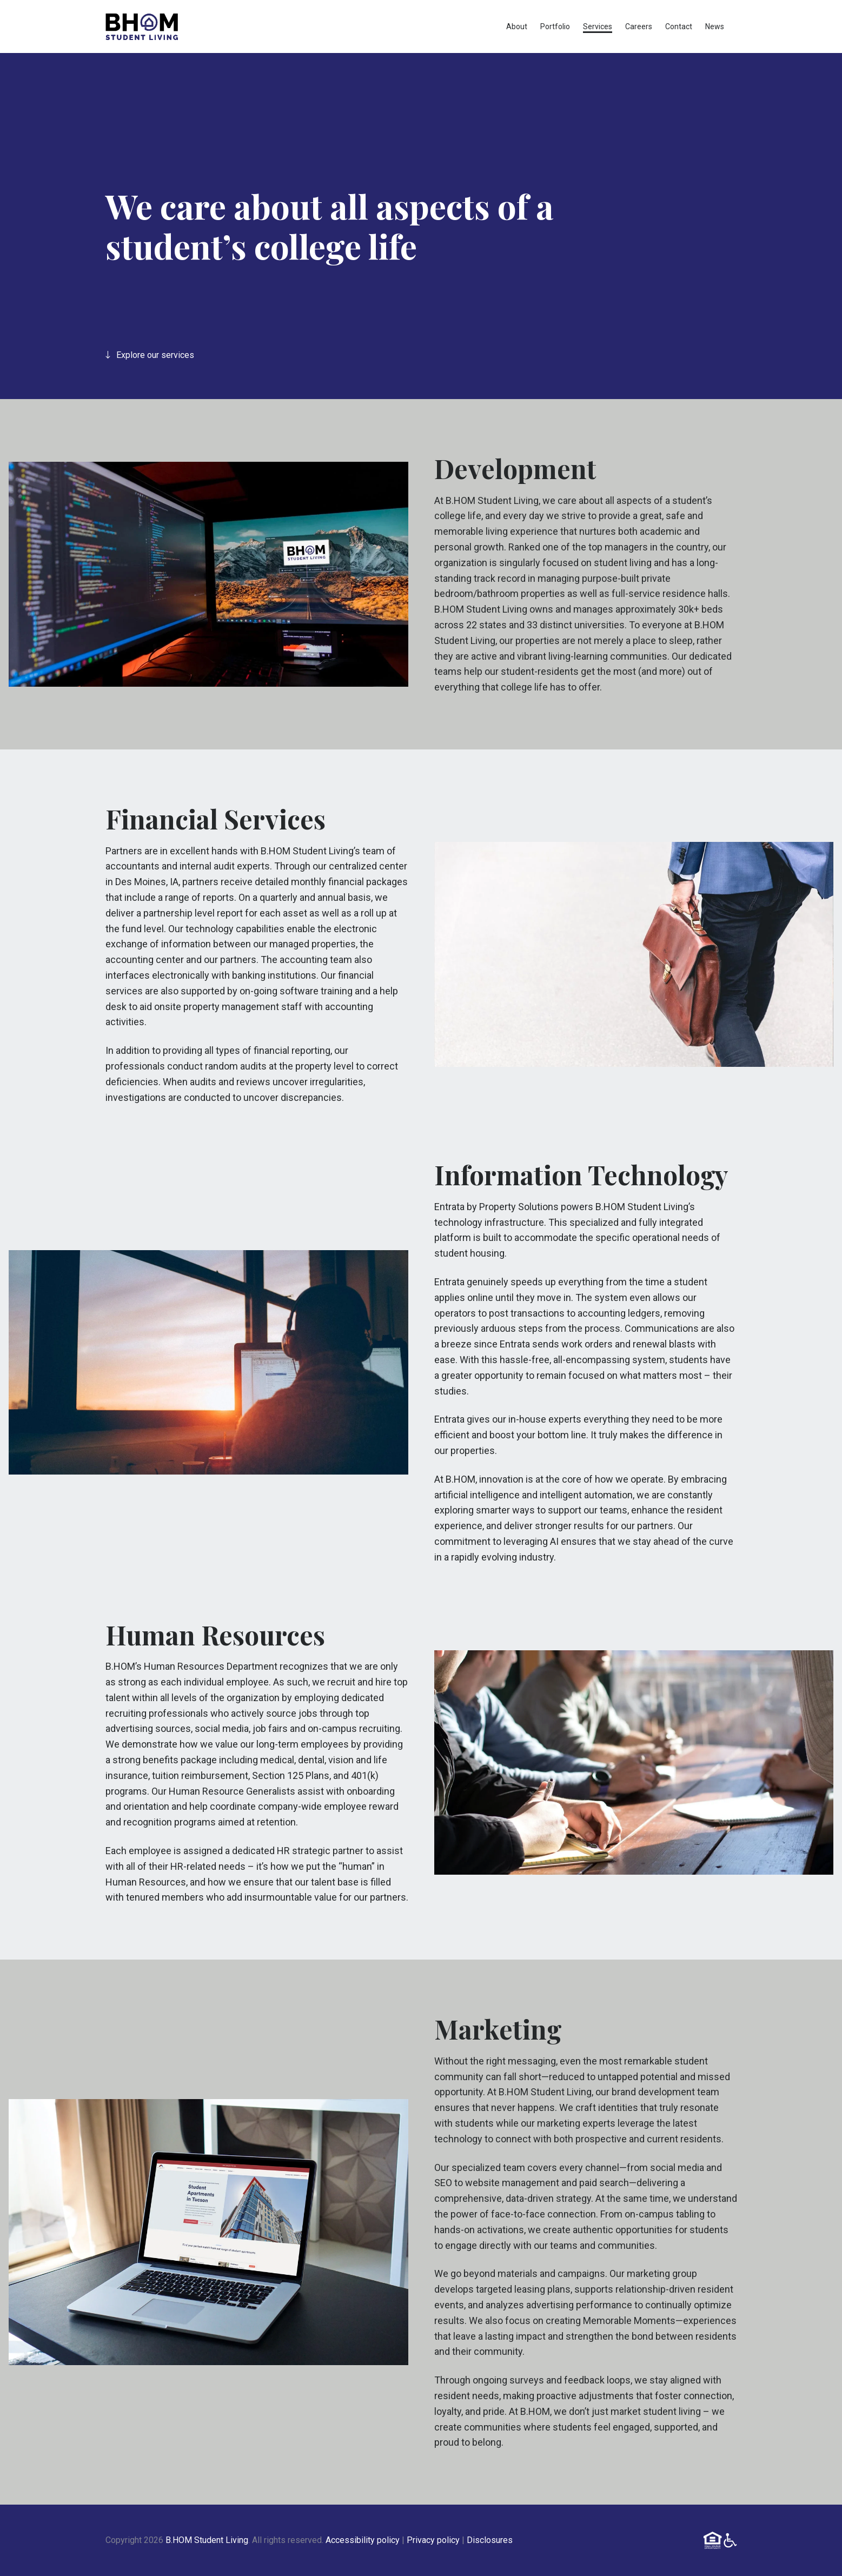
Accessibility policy (363, 2540)
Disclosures (490, 2540)
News (714, 26)
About (516, 26)
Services (597, 26)
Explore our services (149, 355)
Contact (678, 26)
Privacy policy (433, 2540)
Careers (638, 26)
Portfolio (555, 26)
